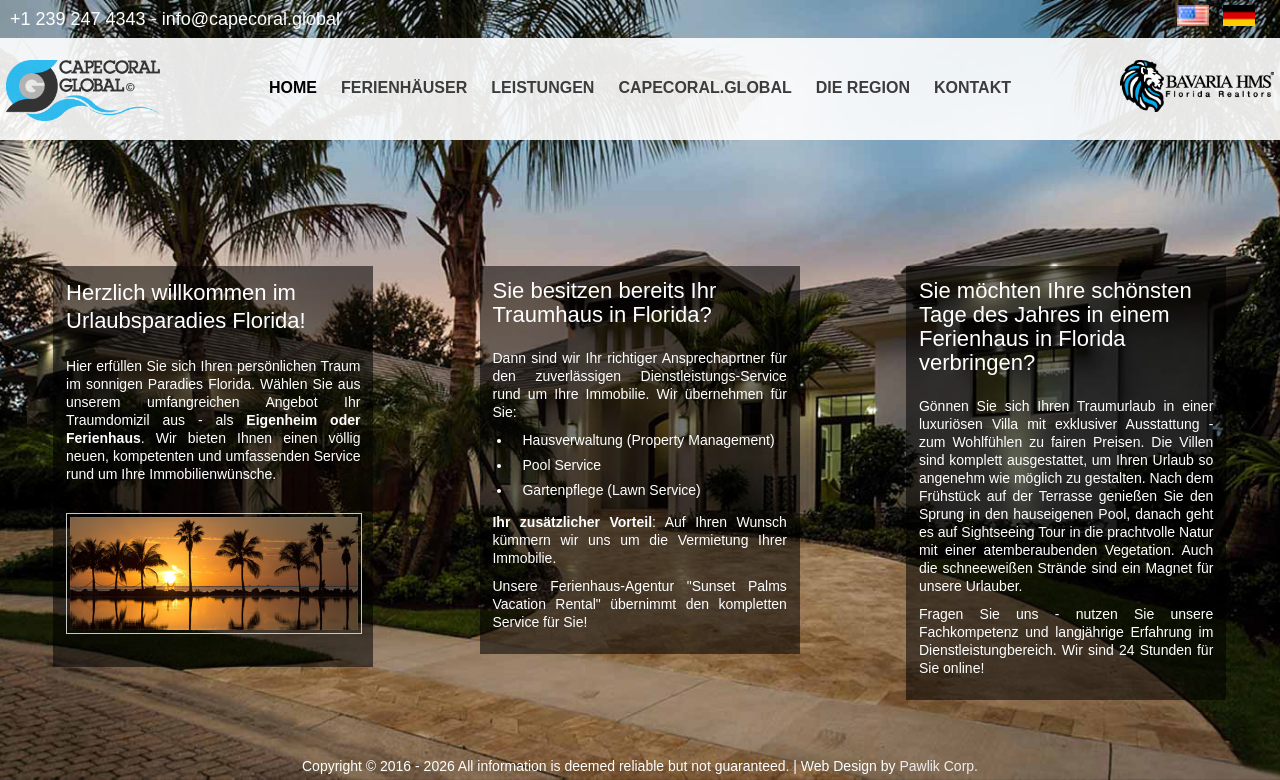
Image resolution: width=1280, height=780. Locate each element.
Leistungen (542, 87)
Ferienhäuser (404, 87)
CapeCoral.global (704, 87)
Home (293, 87)
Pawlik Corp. (938, 766)
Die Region (863, 87)
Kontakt (972, 87)
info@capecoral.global (251, 19)
